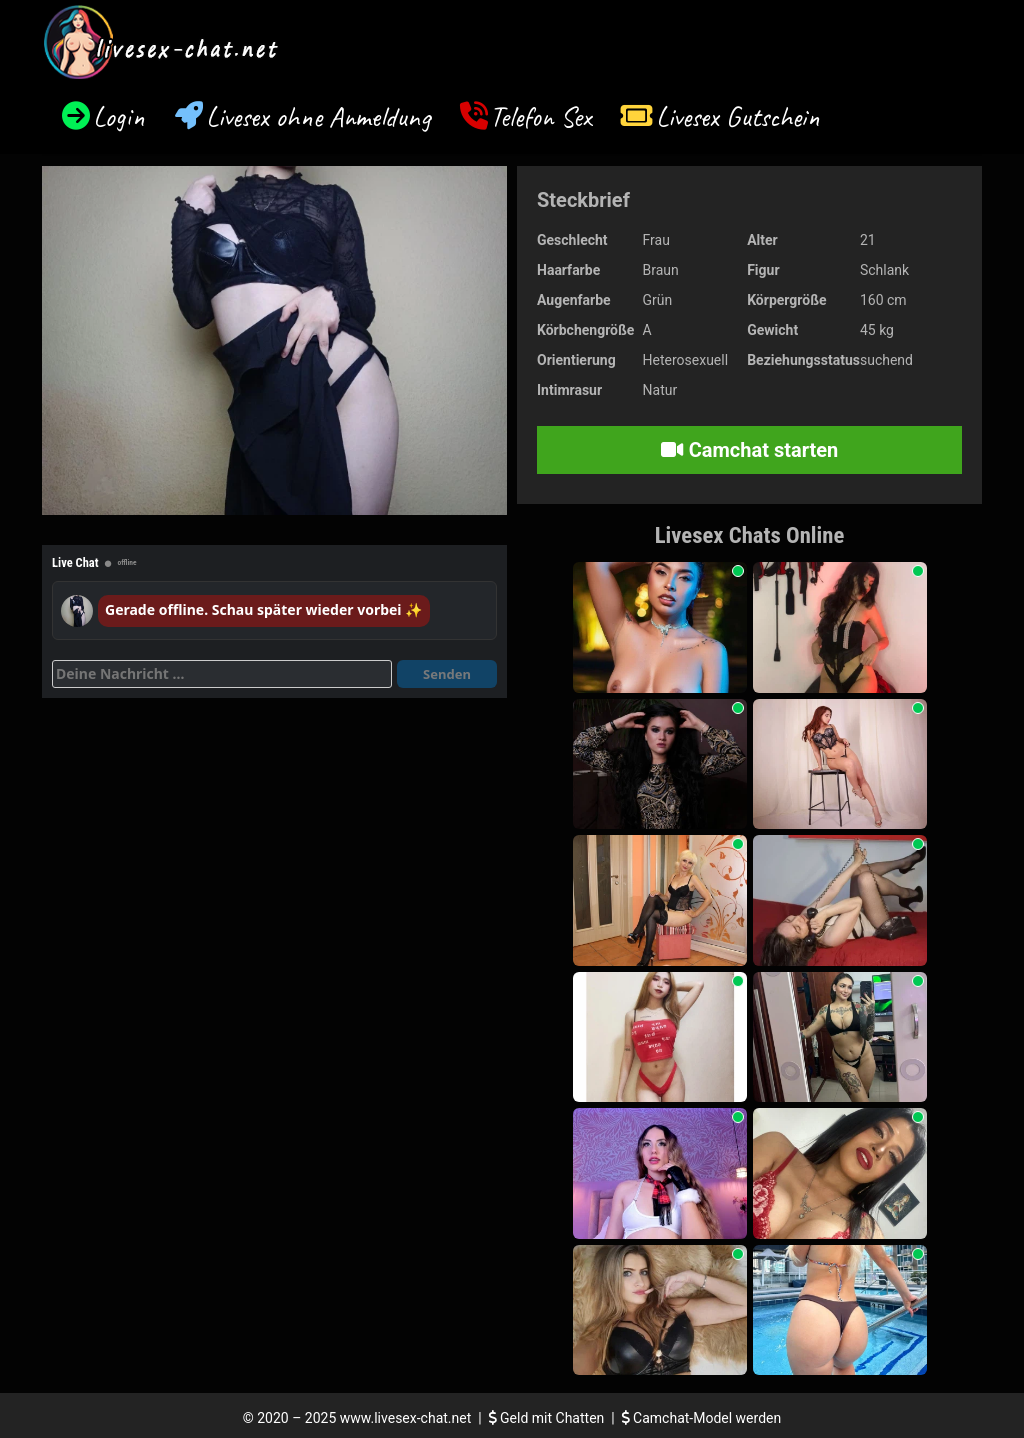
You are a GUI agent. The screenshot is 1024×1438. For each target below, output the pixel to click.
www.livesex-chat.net (405, 1418)
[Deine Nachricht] (222, 674)
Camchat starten (749, 450)
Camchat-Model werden (702, 1418)
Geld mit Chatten (548, 1418)
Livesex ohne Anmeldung (318, 116)
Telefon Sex (540, 116)
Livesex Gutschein (738, 116)
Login (119, 116)
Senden (447, 674)
